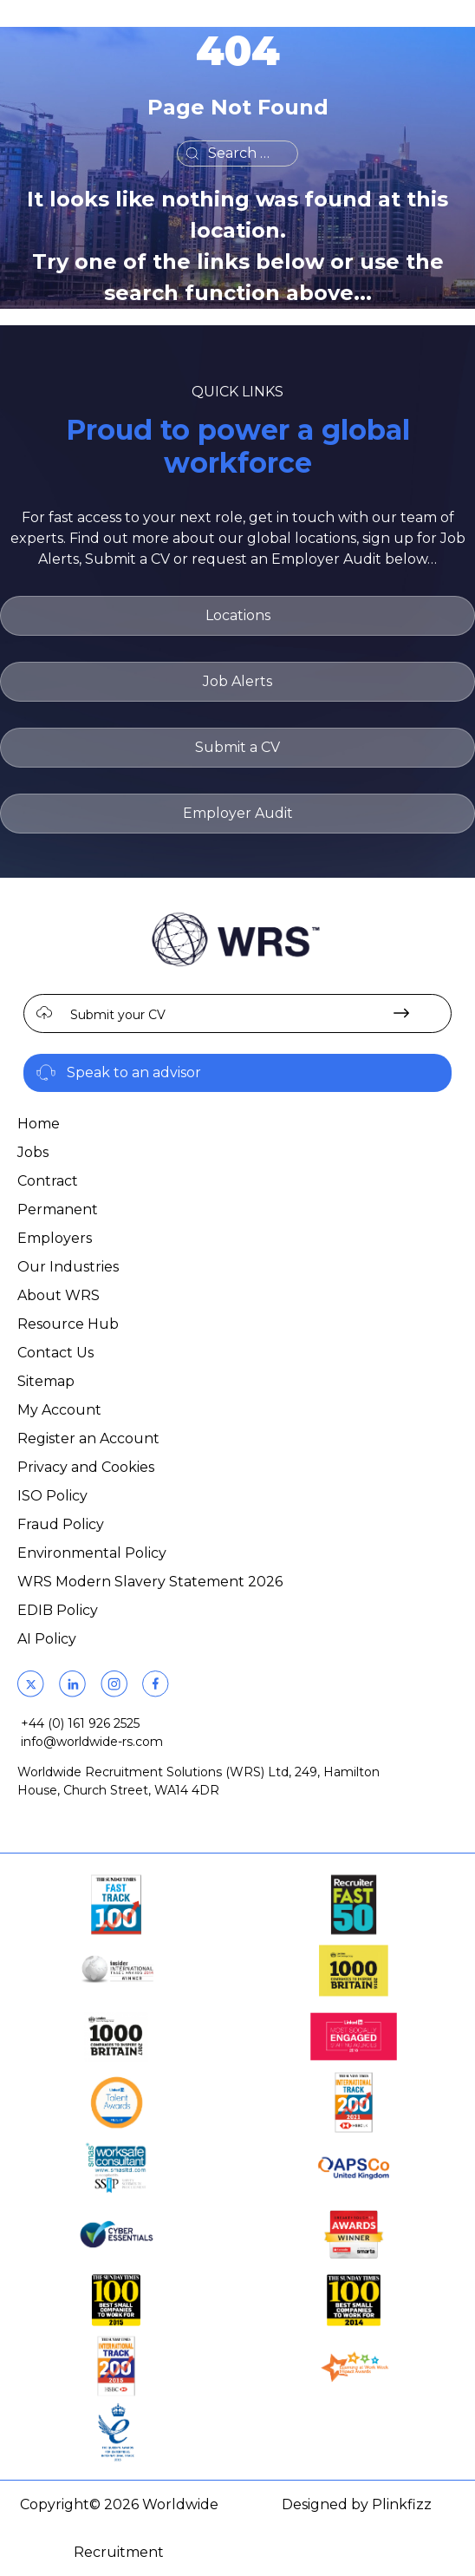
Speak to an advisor (134, 1072)
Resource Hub (68, 1324)
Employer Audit (238, 813)
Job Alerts (237, 681)
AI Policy (46, 1639)
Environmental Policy (91, 1553)
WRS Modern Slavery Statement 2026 (150, 1581)
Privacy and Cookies (85, 1467)
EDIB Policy (57, 1610)
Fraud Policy (60, 1524)
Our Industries (68, 1267)
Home (38, 1123)
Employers (54, 1238)
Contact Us (55, 1352)
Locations (237, 615)
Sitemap (46, 1381)
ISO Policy (52, 1495)
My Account (59, 1410)
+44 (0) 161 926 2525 (80, 1723)
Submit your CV (118, 1015)
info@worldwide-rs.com (92, 1741)
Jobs (33, 1152)
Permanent (57, 1209)
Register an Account (88, 1438)
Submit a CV (237, 747)
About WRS (58, 1295)
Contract (47, 1181)
